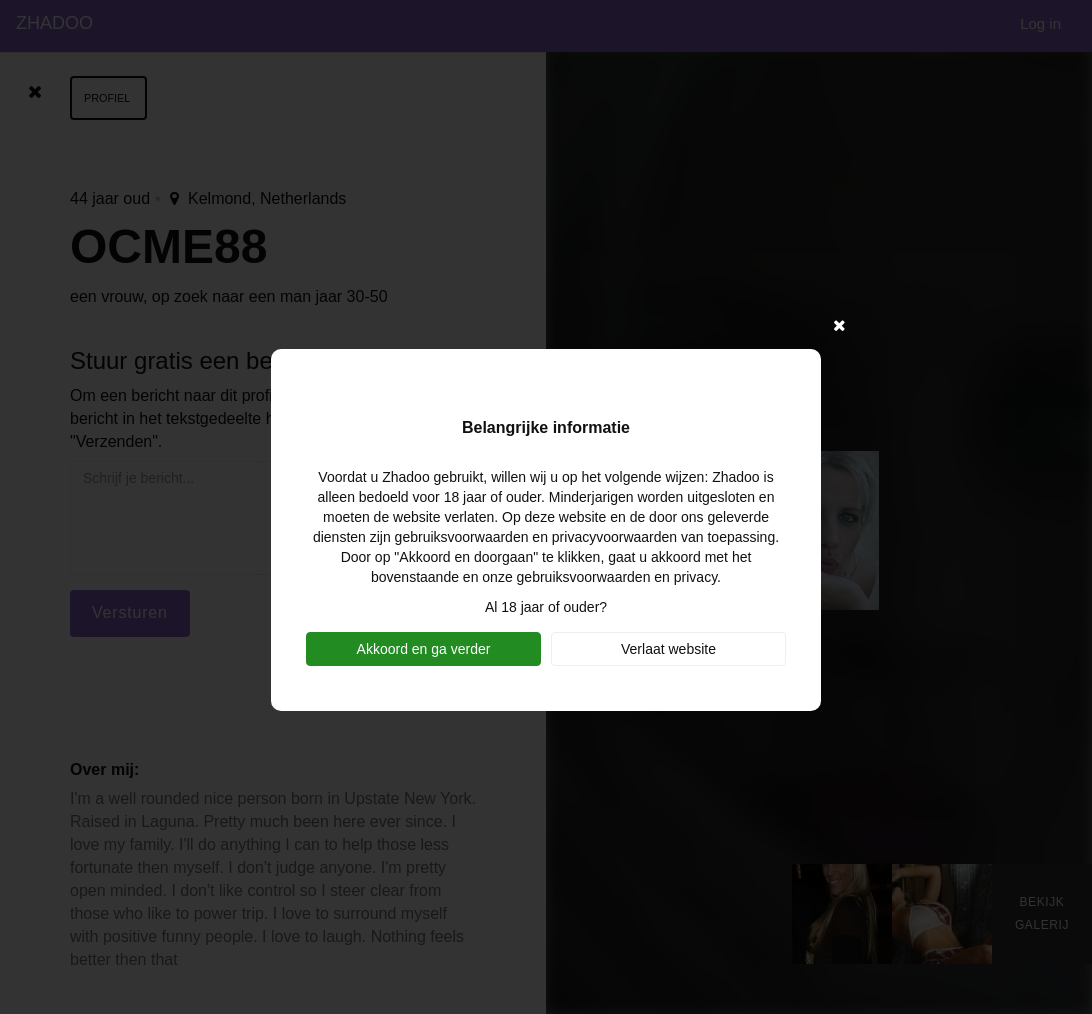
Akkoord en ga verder (424, 649)
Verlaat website (668, 649)
